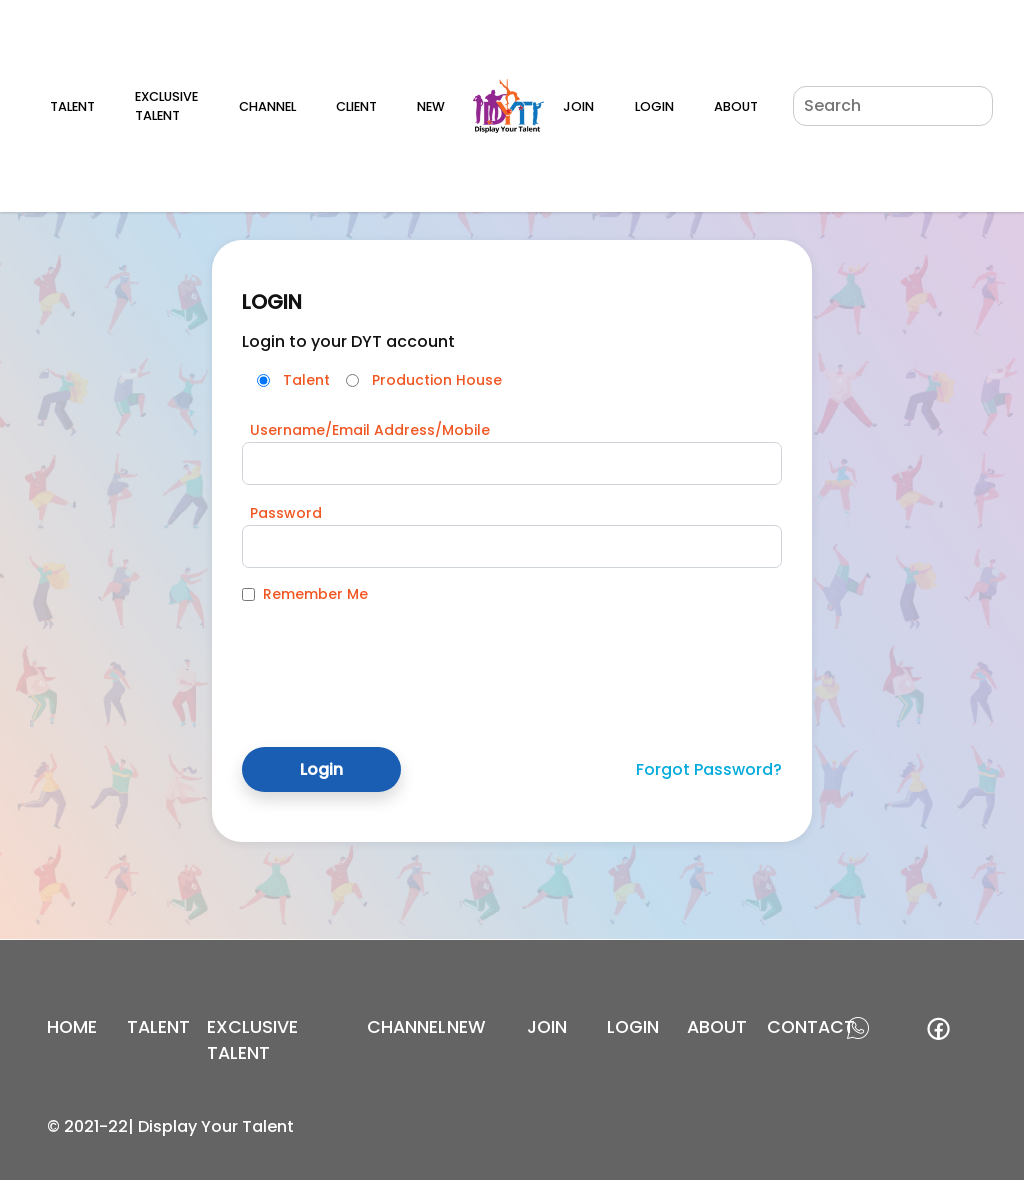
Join (578, 106)
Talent (72, 106)
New (431, 106)
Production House (437, 380)
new (466, 1027)
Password (286, 513)
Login (654, 106)
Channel (267, 106)
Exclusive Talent (166, 106)
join (547, 1027)
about (717, 1027)
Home (72, 1027)
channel (406, 1027)
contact (811, 1027)
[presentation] (394, 660)
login (633, 1027)
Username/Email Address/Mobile (370, 430)
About (736, 106)
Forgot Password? (709, 769)
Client (356, 106)
